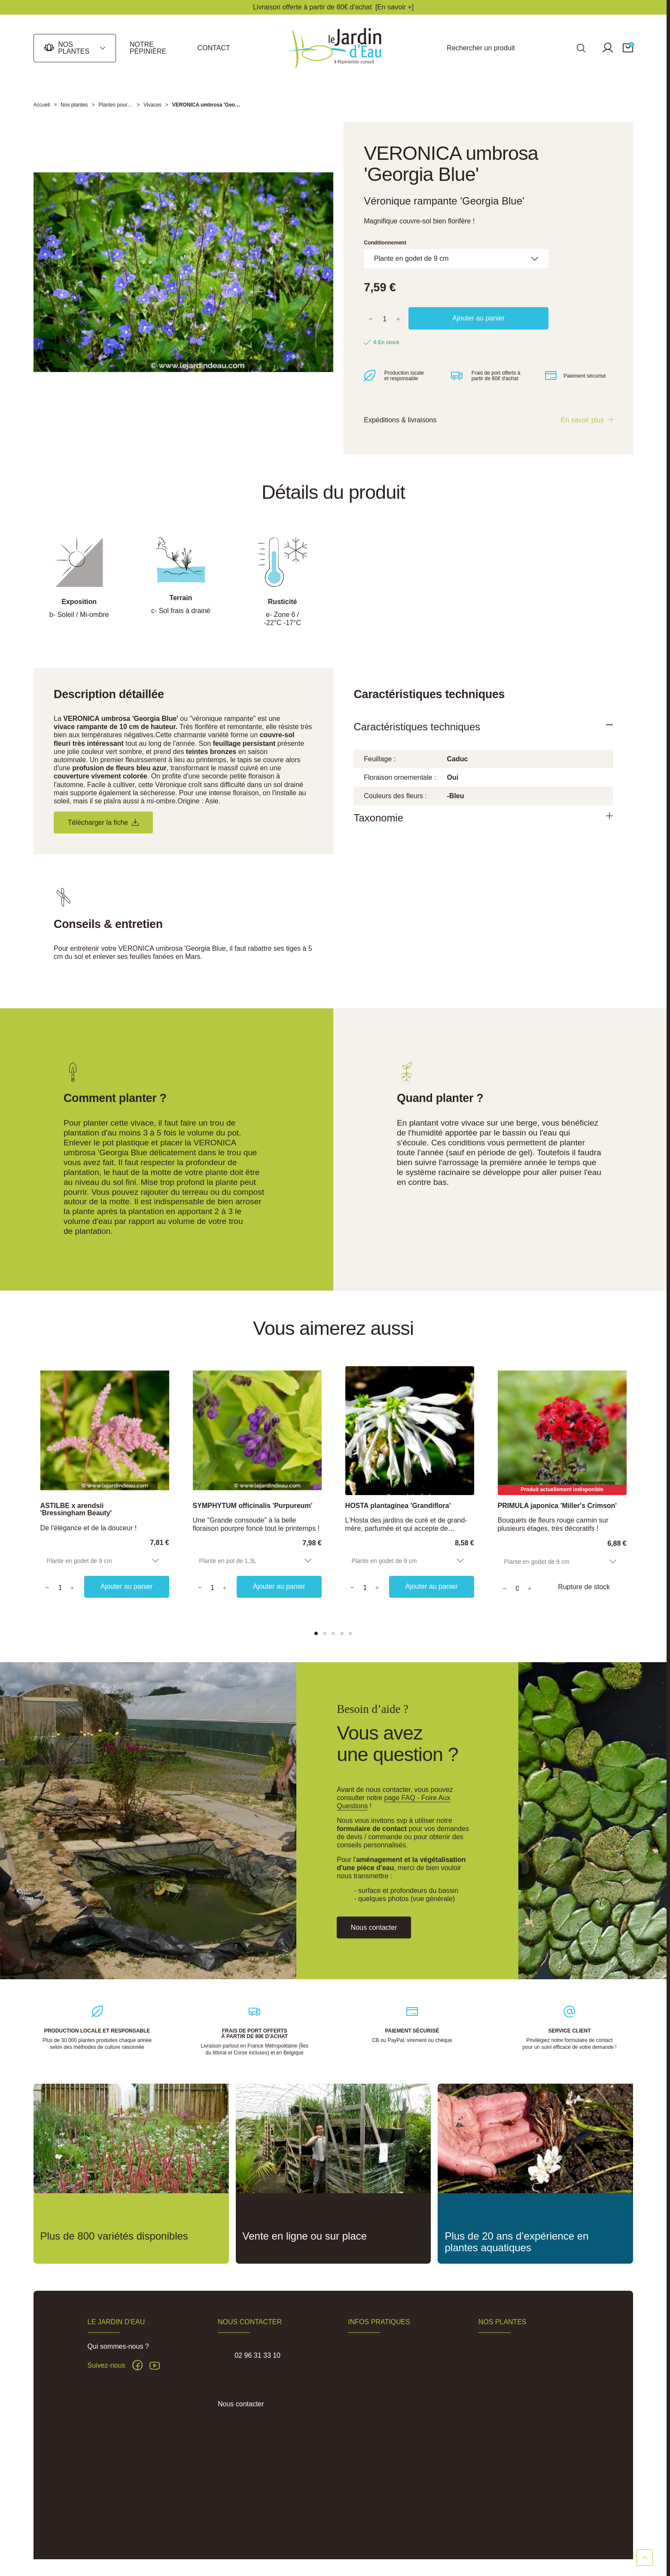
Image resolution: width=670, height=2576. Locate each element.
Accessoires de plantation (517, 2414)
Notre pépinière (147, 48)
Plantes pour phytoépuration (521, 2399)
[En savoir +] (394, 7)
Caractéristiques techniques (417, 729)
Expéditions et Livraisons (386, 2367)
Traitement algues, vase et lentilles (514, 2484)
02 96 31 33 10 (257, 2359)
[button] (628, 48)
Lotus (486, 2383)
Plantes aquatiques (507, 2351)
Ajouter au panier (478, 319)
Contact (213, 48)
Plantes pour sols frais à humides (512, 2435)
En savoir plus (582, 422)
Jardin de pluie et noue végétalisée (513, 2460)
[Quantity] (60, 1590)
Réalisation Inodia (495, 2550)
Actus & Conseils (374, 2383)
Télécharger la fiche (103, 824)
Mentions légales (279, 2550)
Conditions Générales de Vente (339, 2550)
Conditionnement (385, 243)
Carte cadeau (499, 2505)
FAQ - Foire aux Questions (388, 2351)
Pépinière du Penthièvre (384, 2399)
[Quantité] (385, 320)
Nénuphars (495, 2367)
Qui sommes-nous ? (118, 2350)
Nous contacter (241, 2408)
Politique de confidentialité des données (424, 2550)
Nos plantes (73, 48)
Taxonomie (378, 820)
